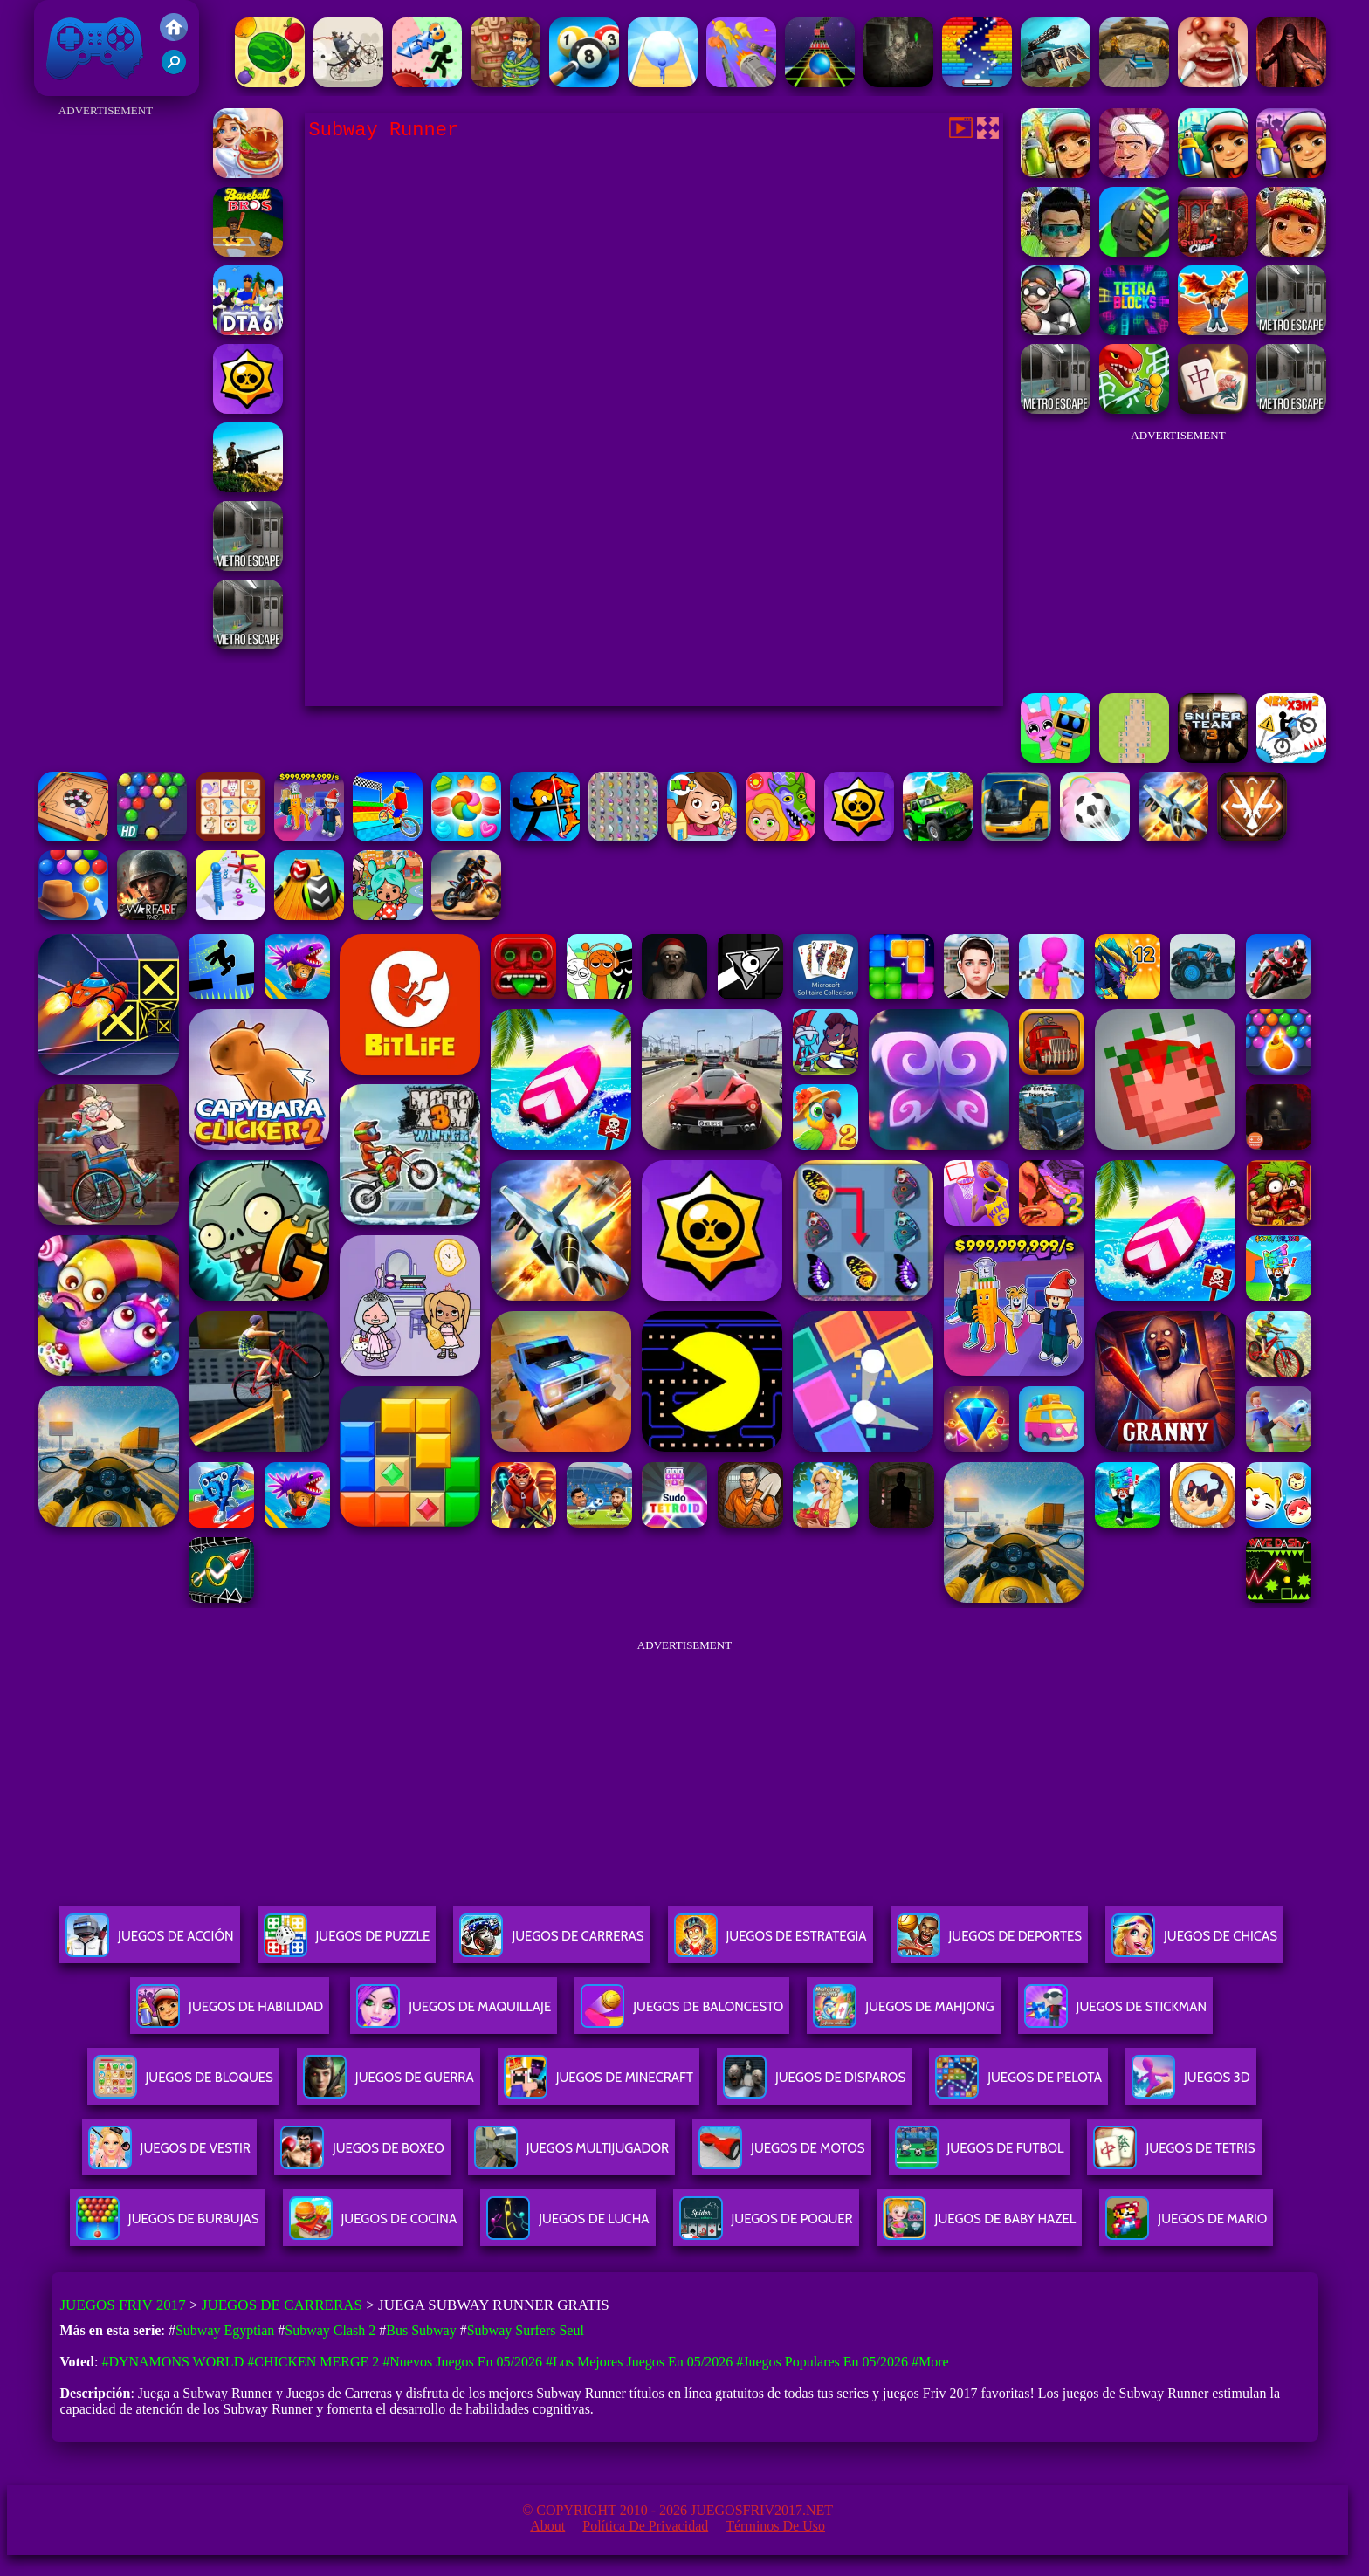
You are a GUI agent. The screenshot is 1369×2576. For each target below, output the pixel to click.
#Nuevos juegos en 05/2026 (462, 2361)
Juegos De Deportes (989, 1942)
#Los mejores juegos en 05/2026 (639, 2361)
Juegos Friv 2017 (95, 48)
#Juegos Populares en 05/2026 (822, 2361)
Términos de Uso (775, 2525)
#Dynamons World (172, 2361)
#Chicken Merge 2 (313, 2361)
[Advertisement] (106, 384)
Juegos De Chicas (1194, 1942)
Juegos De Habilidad (229, 2013)
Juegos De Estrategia (770, 1942)
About (547, 2525)
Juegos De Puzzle (347, 1942)
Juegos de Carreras (282, 2305)
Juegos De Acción (149, 1942)
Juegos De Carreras (551, 1942)
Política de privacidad (645, 2525)
